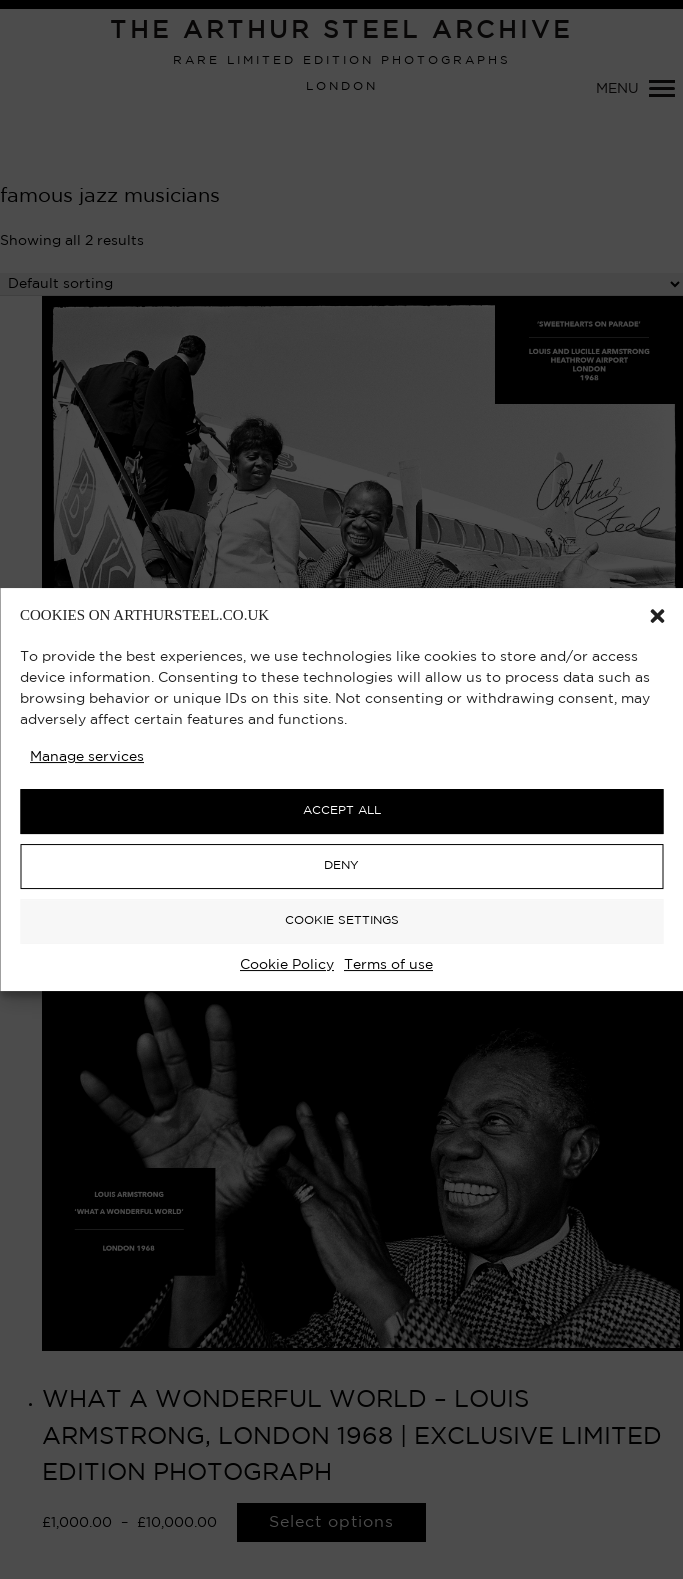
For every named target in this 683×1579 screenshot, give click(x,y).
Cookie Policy (287, 965)
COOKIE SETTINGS (342, 920)
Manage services (87, 757)
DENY (341, 865)
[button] (657, 616)
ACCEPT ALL (342, 810)
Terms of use (388, 965)
